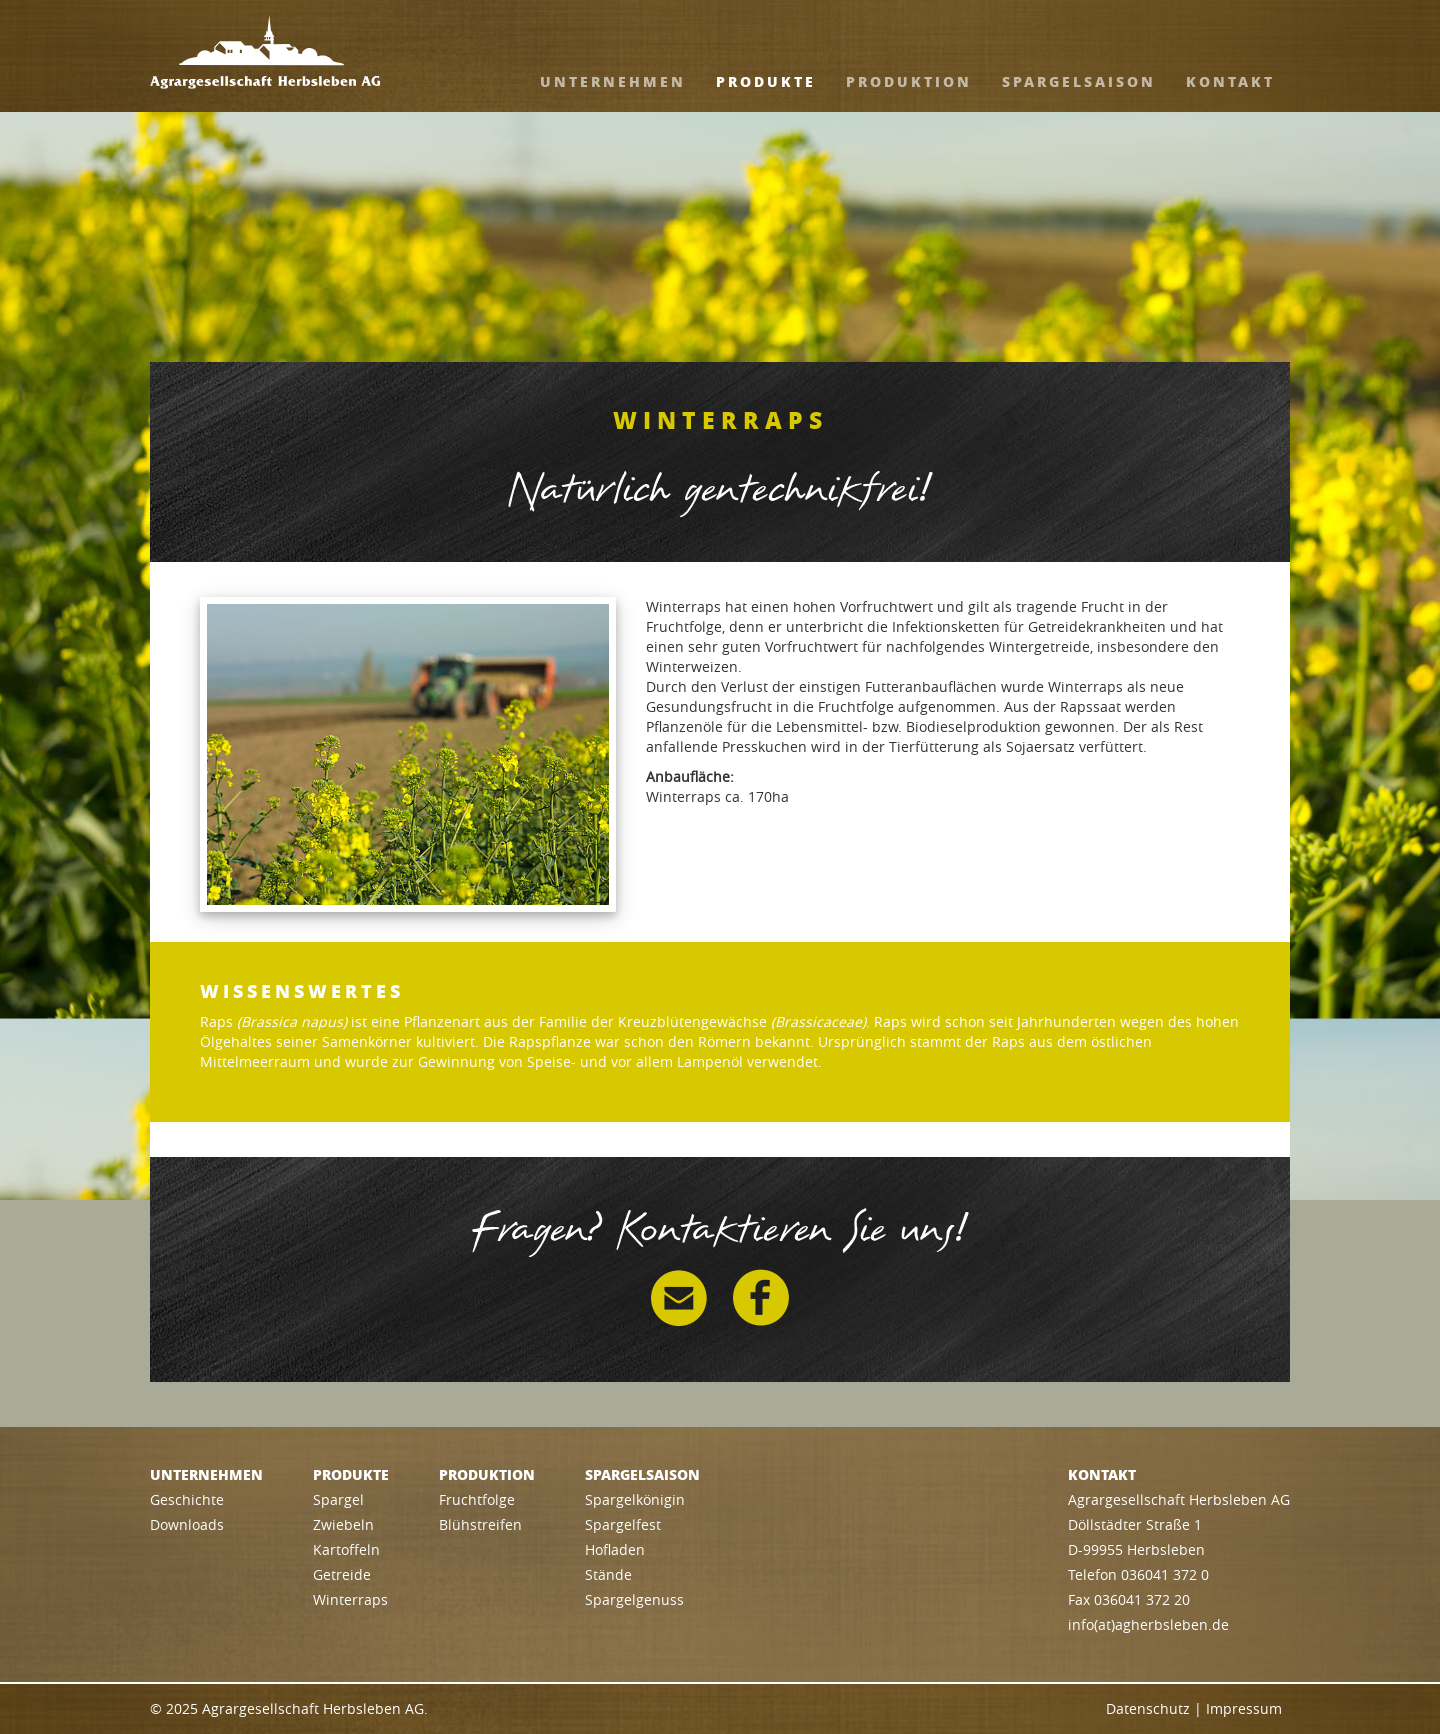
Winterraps (350, 1599)
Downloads (187, 1524)
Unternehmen (613, 81)
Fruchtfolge (477, 1499)
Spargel (338, 1499)
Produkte (766, 81)
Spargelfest (623, 1524)
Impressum (1244, 1708)
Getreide (342, 1574)
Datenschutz (1148, 1708)
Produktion (909, 81)
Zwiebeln (343, 1524)
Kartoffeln (346, 1549)
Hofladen (615, 1549)
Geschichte (187, 1499)
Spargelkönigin (635, 1499)
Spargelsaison (1079, 81)
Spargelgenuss (634, 1599)
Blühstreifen (480, 1524)
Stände (608, 1574)
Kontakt (1230, 81)
